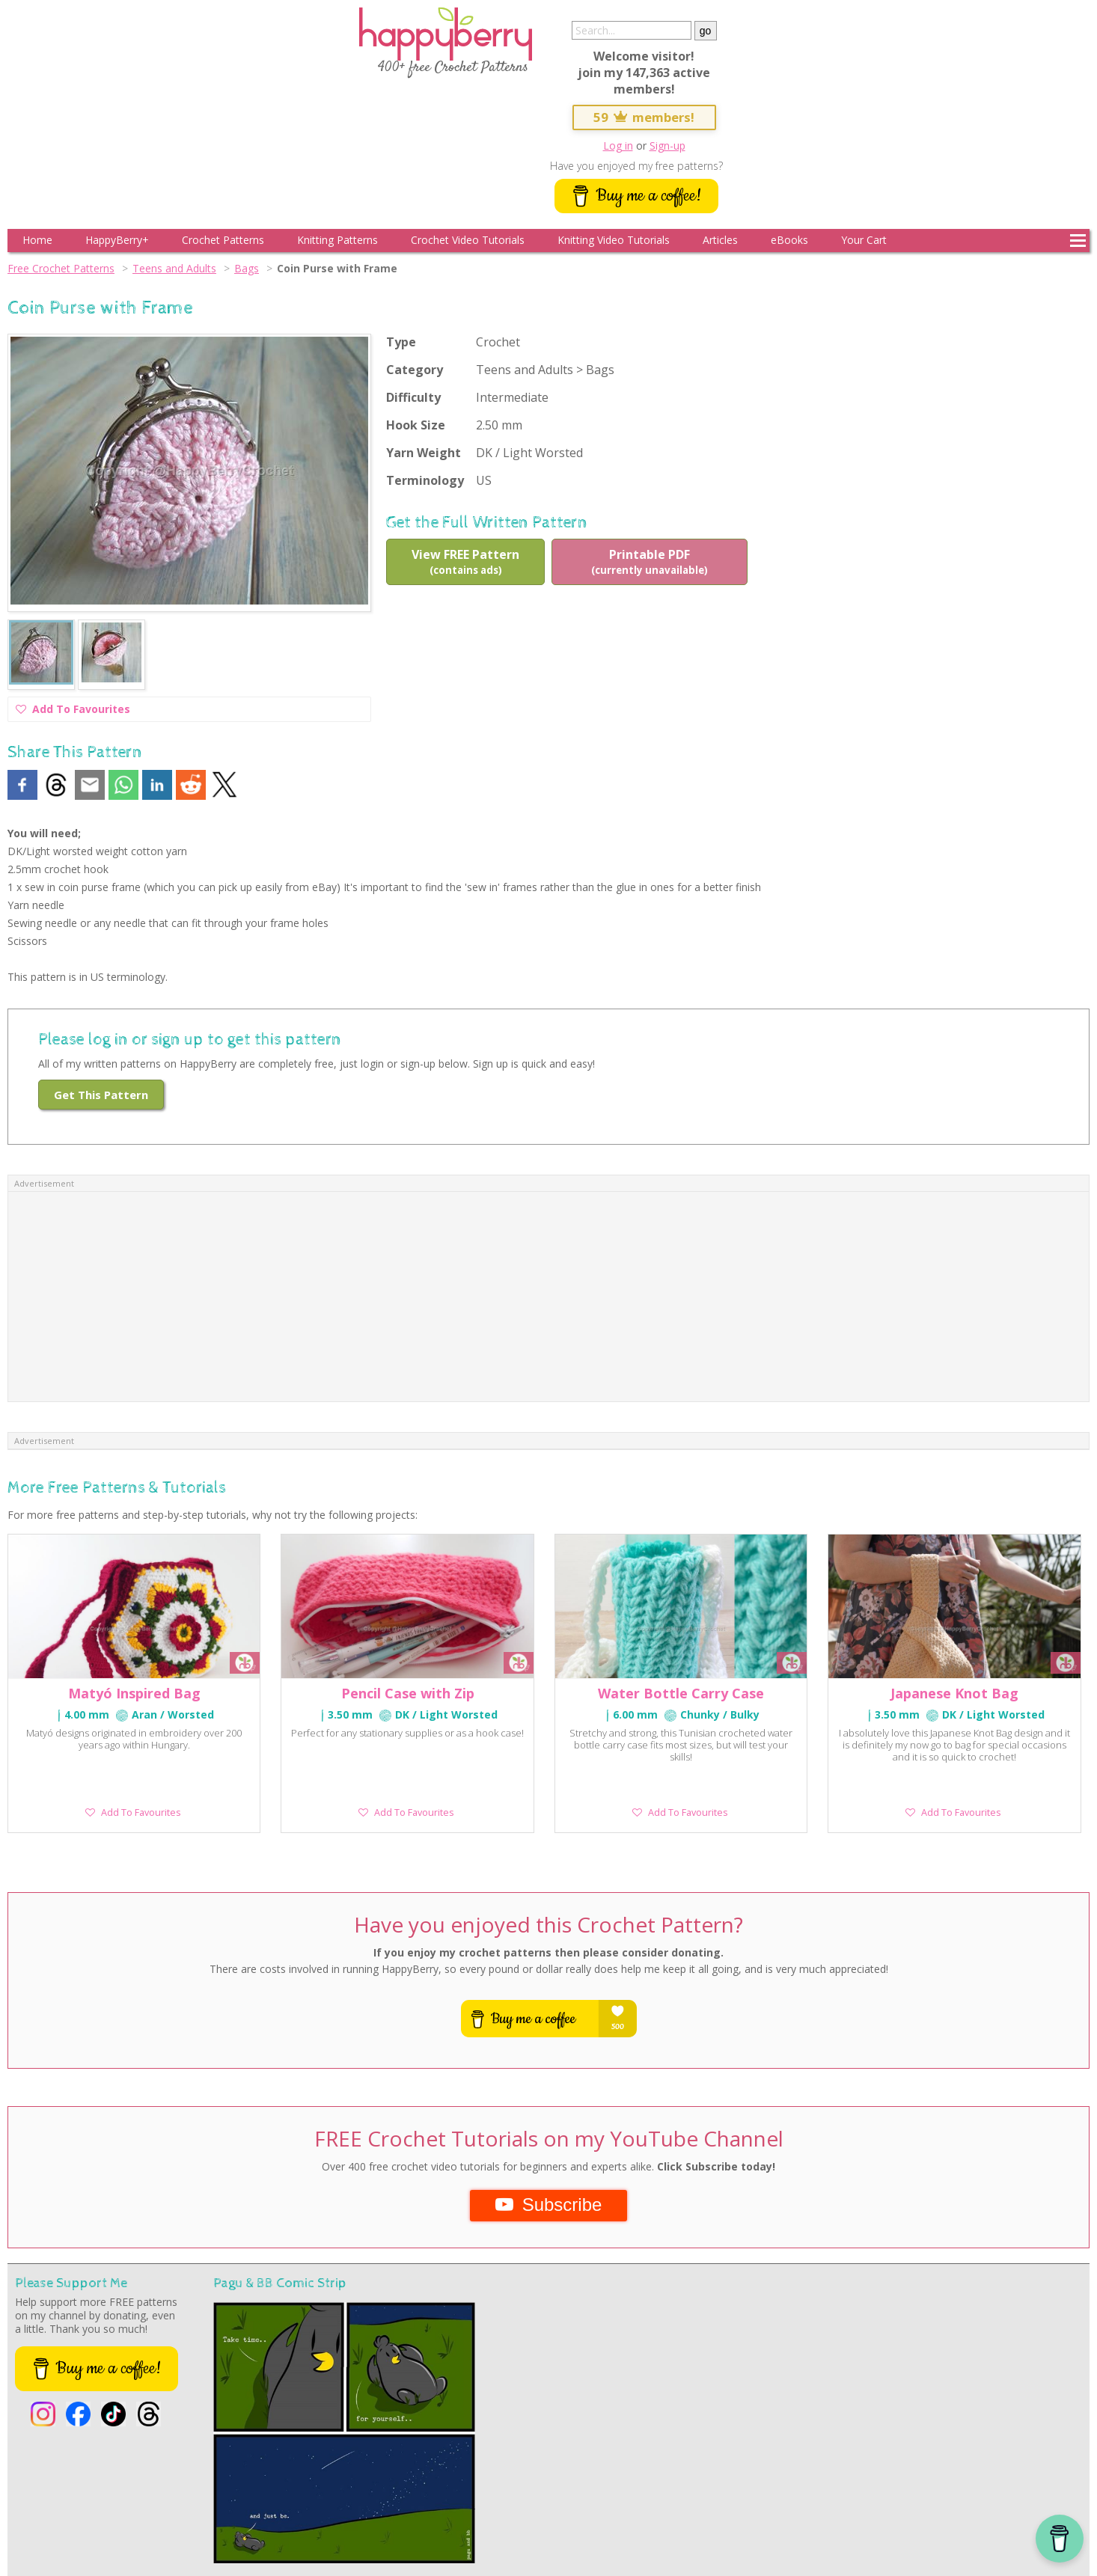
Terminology (425, 480)
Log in (618, 145)
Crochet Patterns (223, 240)
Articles (720, 240)
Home (37, 240)
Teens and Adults (174, 268)
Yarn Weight (423, 452)
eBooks (789, 240)
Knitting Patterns (337, 240)
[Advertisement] (548, 1296)
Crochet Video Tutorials (468, 240)
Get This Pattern (101, 1094)
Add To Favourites (73, 711)
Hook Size (415, 425)
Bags (246, 268)
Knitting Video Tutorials (613, 240)
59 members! (644, 117)
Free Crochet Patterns (60, 268)
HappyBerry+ (117, 240)
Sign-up (667, 145)
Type (401, 342)
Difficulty (413, 397)
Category (414, 369)
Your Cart (864, 240)
